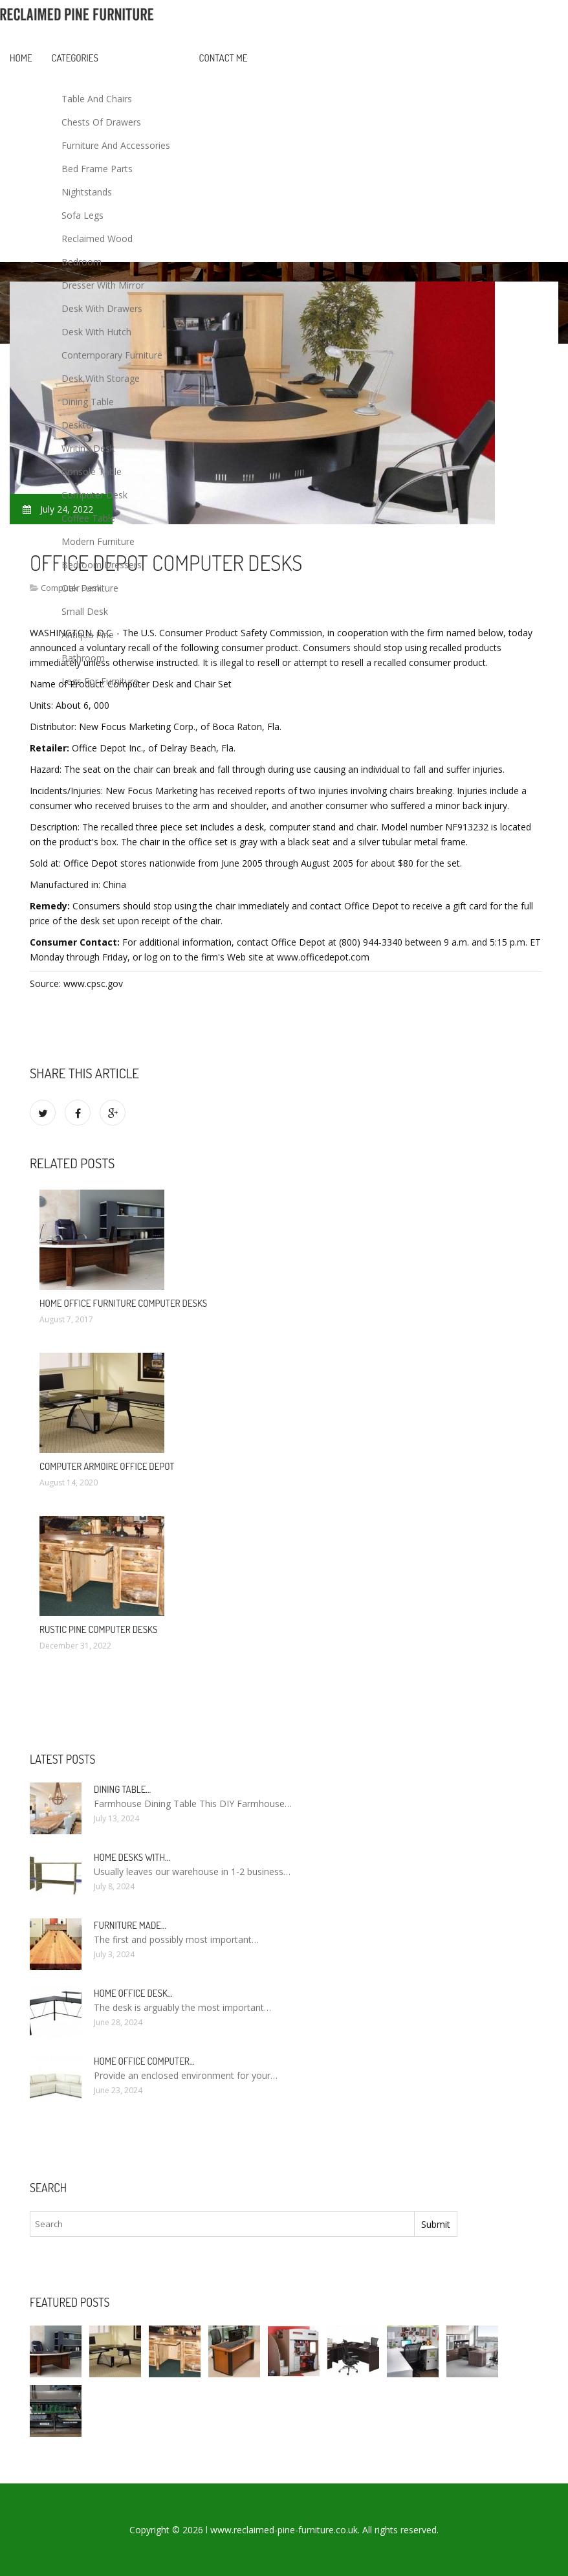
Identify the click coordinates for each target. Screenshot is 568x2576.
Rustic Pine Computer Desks (98, 1629)
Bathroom (83, 658)
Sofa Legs (82, 215)
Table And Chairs (96, 99)
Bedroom (81, 262)
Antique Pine (87, 634)
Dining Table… (122, 1789)
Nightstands (86, 192)
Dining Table (87, 401)
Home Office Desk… (133, 1993)
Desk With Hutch (96, 332)
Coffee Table (88, 518)
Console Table (91, 471)
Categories (75, 58)
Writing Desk (88, 448)
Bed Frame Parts (97, 168)
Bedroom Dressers (101, 565)
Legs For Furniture (99, 681)
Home (21, 58)
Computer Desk (94, 495)
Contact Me (223, 58)
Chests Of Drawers (101, 122)
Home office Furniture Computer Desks (123, 1303)
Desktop (79, 425)
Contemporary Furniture (111, 355)
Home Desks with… (132, 1857)
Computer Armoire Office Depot (106, 1466)
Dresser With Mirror (102, 285)
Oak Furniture (89, 588)
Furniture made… (130, 1925)
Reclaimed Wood (97, 238)
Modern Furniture (98, 541)
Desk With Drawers (101, 308)
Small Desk (84, 611)
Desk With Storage (100, 378)
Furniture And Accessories (115, 145)
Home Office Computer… (144, 2061)
